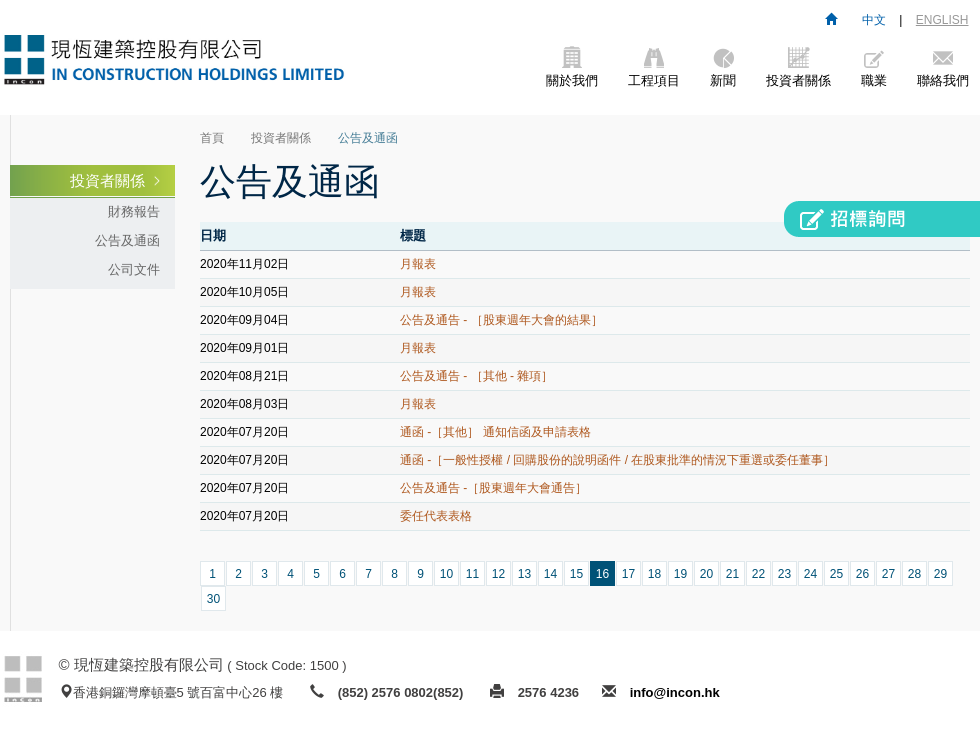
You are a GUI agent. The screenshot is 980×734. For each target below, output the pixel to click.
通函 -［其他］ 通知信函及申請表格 (495, 432)
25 (836, 574)
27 (888, 574)
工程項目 (654, 68)
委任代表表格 (436, 516)
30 (213, 599)
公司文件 (134, 269)
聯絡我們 (943, 68)
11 (472, 574)
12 (498, 574)
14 (550, 574)
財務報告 (134, 211)
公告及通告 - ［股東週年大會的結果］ (501, 320)
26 (862, 574)
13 (524, 574)
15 (576, 574)
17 (628, 574)
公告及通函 (127, 240)
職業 (874, 68)
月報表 (418, 264)
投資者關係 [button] (798, 68)
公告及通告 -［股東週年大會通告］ (493, 488)
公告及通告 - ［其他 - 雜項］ (476, 376)
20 (706, 574)
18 (654, 574)
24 (810, 574)
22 (758, 574)
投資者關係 (107, 180)
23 (784, 574)
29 (940, 574)
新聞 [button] (723, 68)
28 (914, 574)
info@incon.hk (675, 692)
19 (680, 574)
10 (446, 574)
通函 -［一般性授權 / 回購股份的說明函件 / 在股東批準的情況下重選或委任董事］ (617, 460)
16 (602, 574)
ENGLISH (942, 20)
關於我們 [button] (572, 68)
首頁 (212, 138)
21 (732, 574)
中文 (874, 20)
